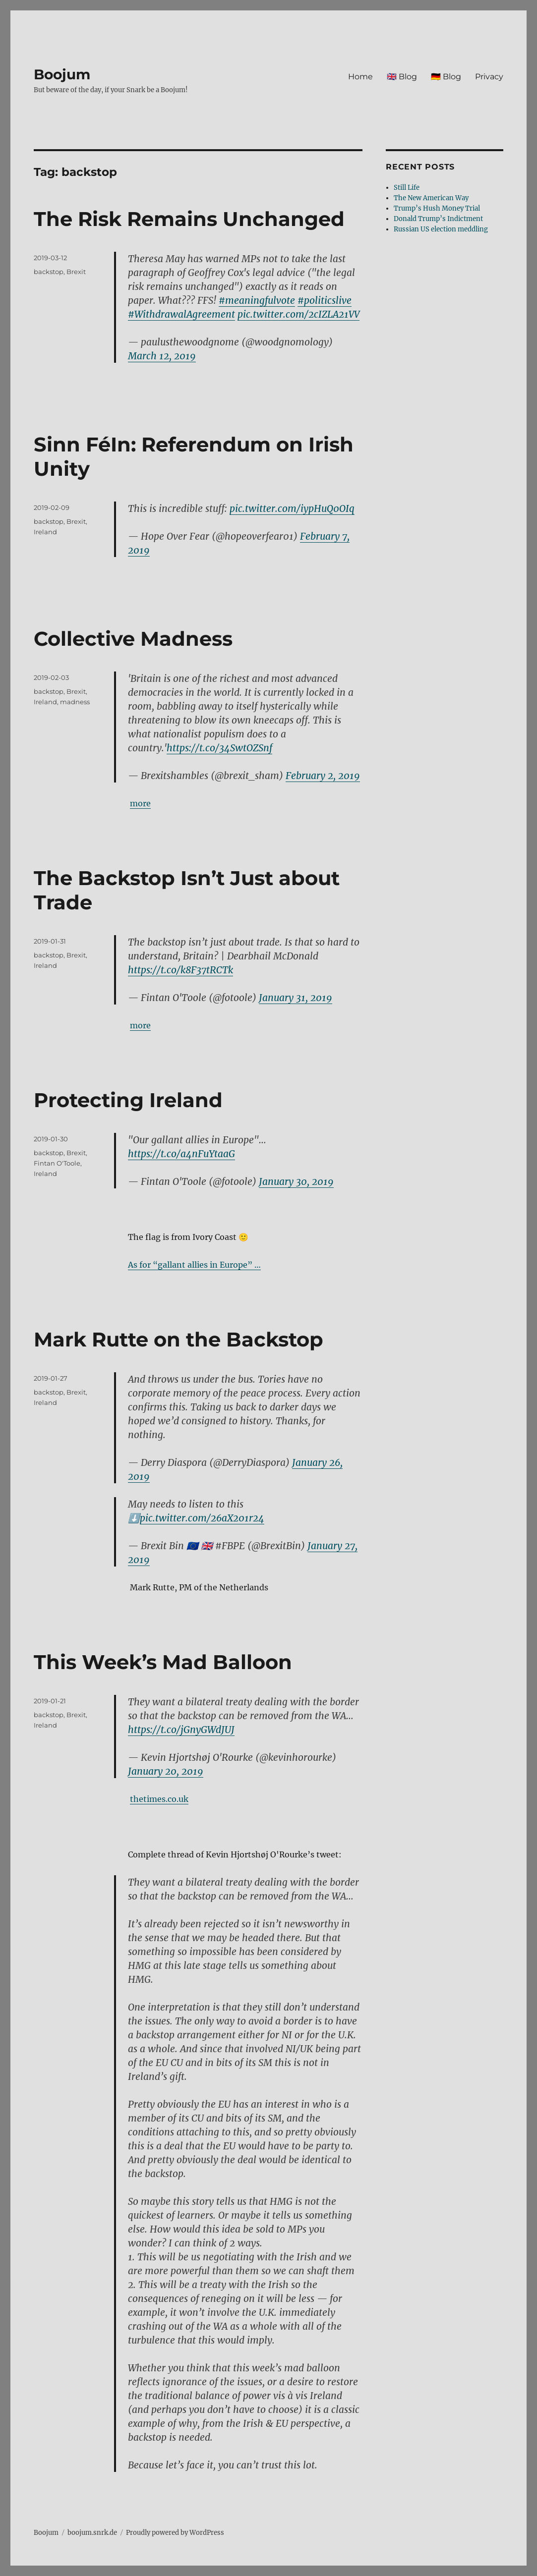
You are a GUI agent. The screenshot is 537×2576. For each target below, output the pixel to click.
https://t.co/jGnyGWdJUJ (181, 1730)
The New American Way (431, 198)
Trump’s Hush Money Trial (437, 208)
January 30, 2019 (296, 1181)
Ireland (45, 532)
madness (75, 702)
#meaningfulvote (257, 300)
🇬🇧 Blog (402, 76)
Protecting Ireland (128, 1100)
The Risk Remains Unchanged (189, 219)
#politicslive (325, 300)
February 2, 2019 (323, 776)
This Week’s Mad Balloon (163, 1662)
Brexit (76, 272)
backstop (48, 272)
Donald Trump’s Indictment (438, 219)
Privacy (489, 76)
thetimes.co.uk (159, 1799)
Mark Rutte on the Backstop (178, 1339)
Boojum (62, 74)
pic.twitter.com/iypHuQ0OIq (292, 508)
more (140, 803)
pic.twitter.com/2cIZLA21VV (298, 314)
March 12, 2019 (162, 356)
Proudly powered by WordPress (175, 2532)
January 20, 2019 (165, 1771)
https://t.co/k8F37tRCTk (180, 970)
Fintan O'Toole (57, 1163)
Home (360, 76)
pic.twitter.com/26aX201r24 (202, 1518)
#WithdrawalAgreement (181, 314)
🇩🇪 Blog (446, 76)
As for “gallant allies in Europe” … (194, 1265)
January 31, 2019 (295, 998)
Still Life (406, 187)
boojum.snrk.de (92, 2532)
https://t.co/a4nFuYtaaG (181, 1154)
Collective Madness (133, 638)
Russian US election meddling (441, 229)
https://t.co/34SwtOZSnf (219, 748)
